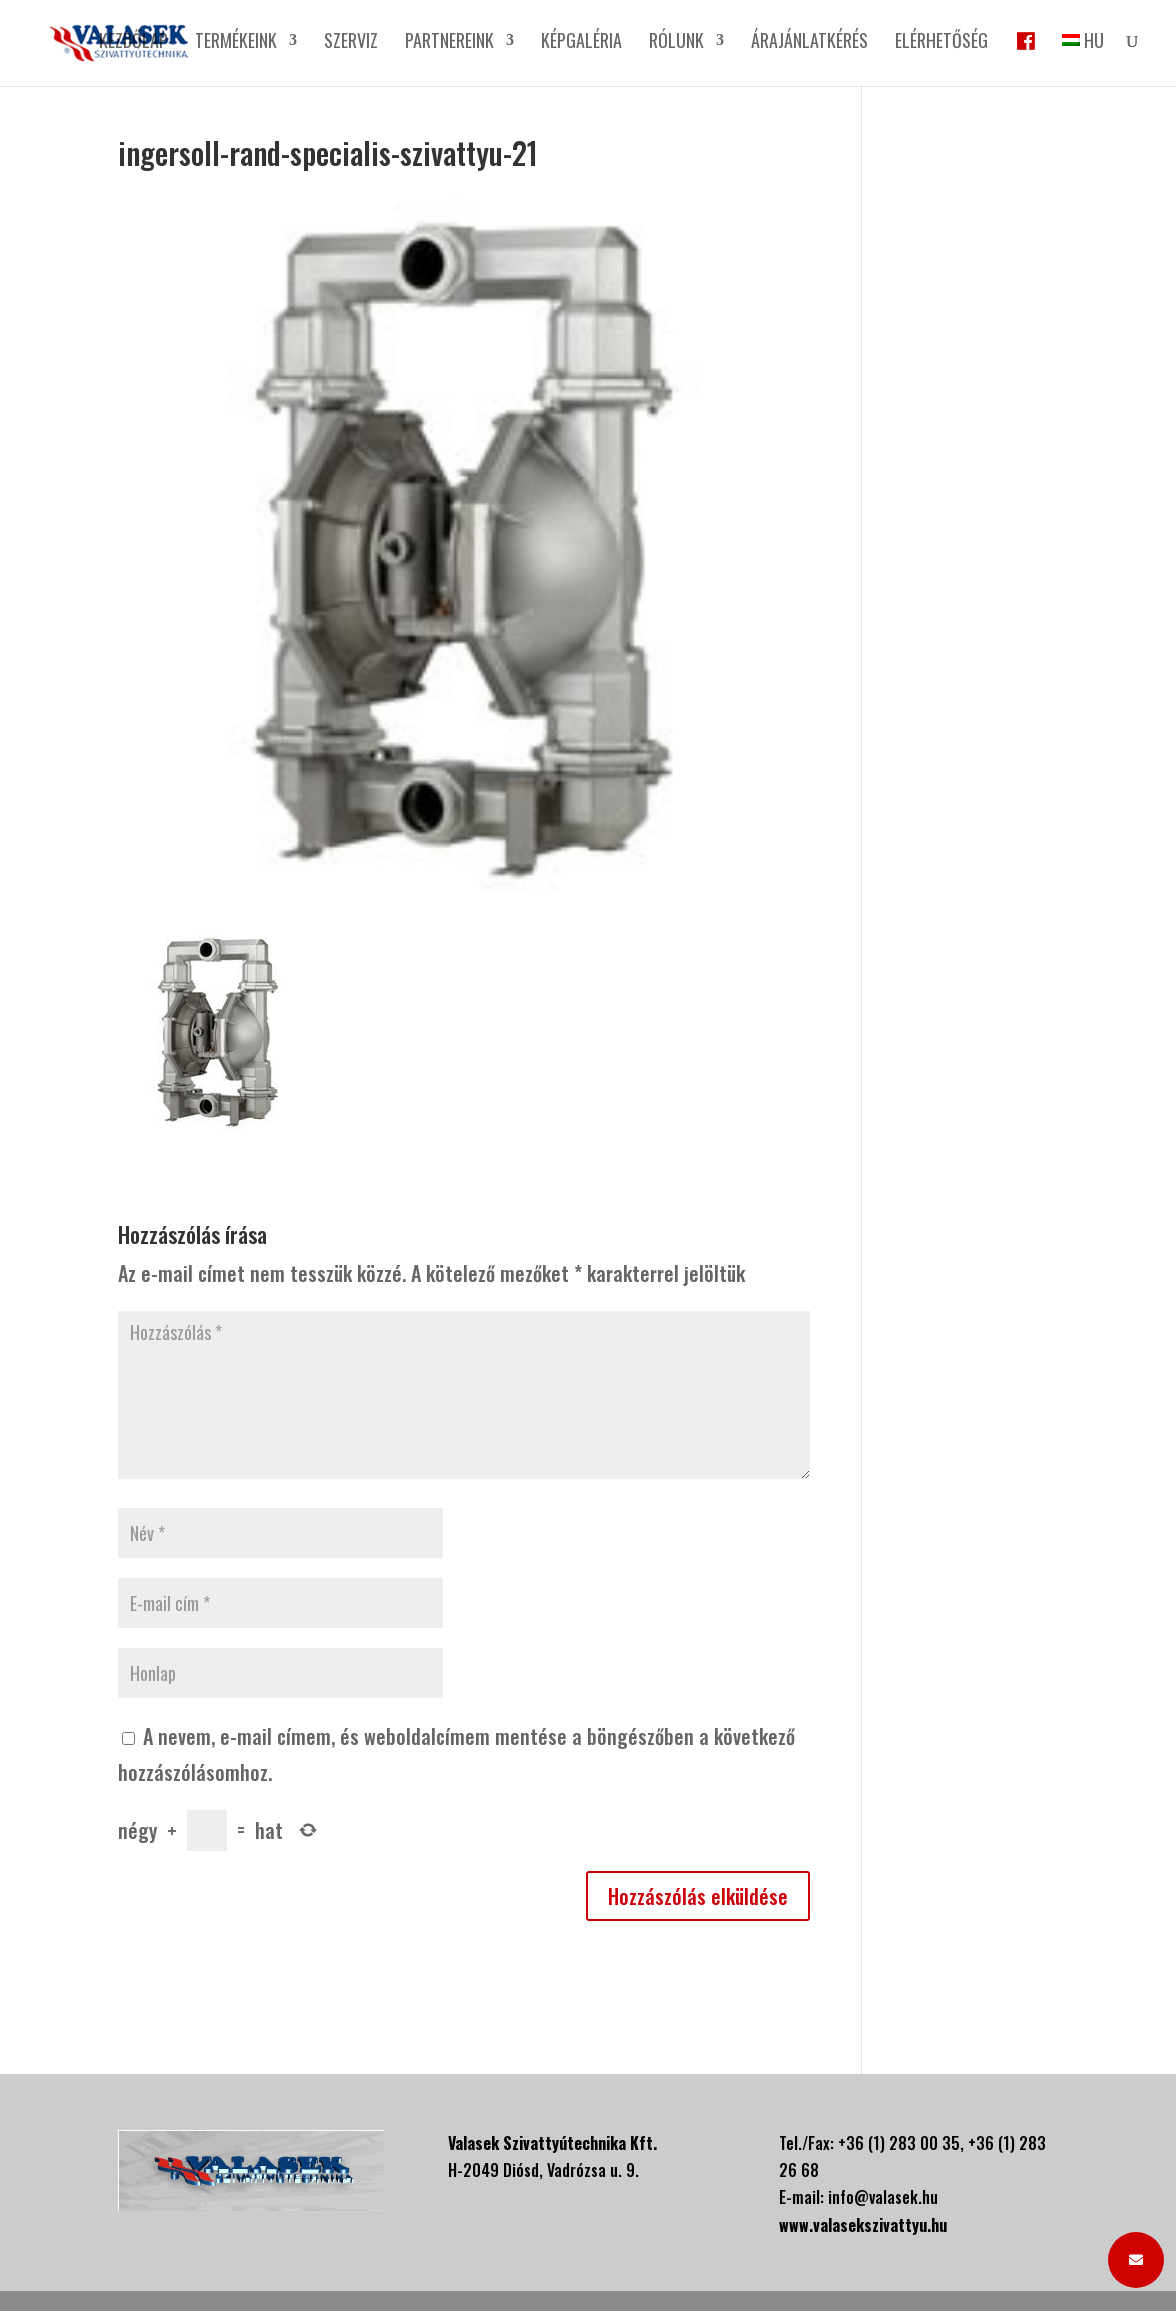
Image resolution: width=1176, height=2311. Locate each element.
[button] (1136, 2260)
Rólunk (676, 43)
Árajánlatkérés (809, 43)
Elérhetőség (941, 43)
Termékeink (236, 43)
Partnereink (449, 43)
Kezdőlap (133, 43)
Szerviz (351, 43)
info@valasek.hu (883, 2197)
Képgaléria (581, 43)
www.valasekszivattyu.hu (863, 2225)
